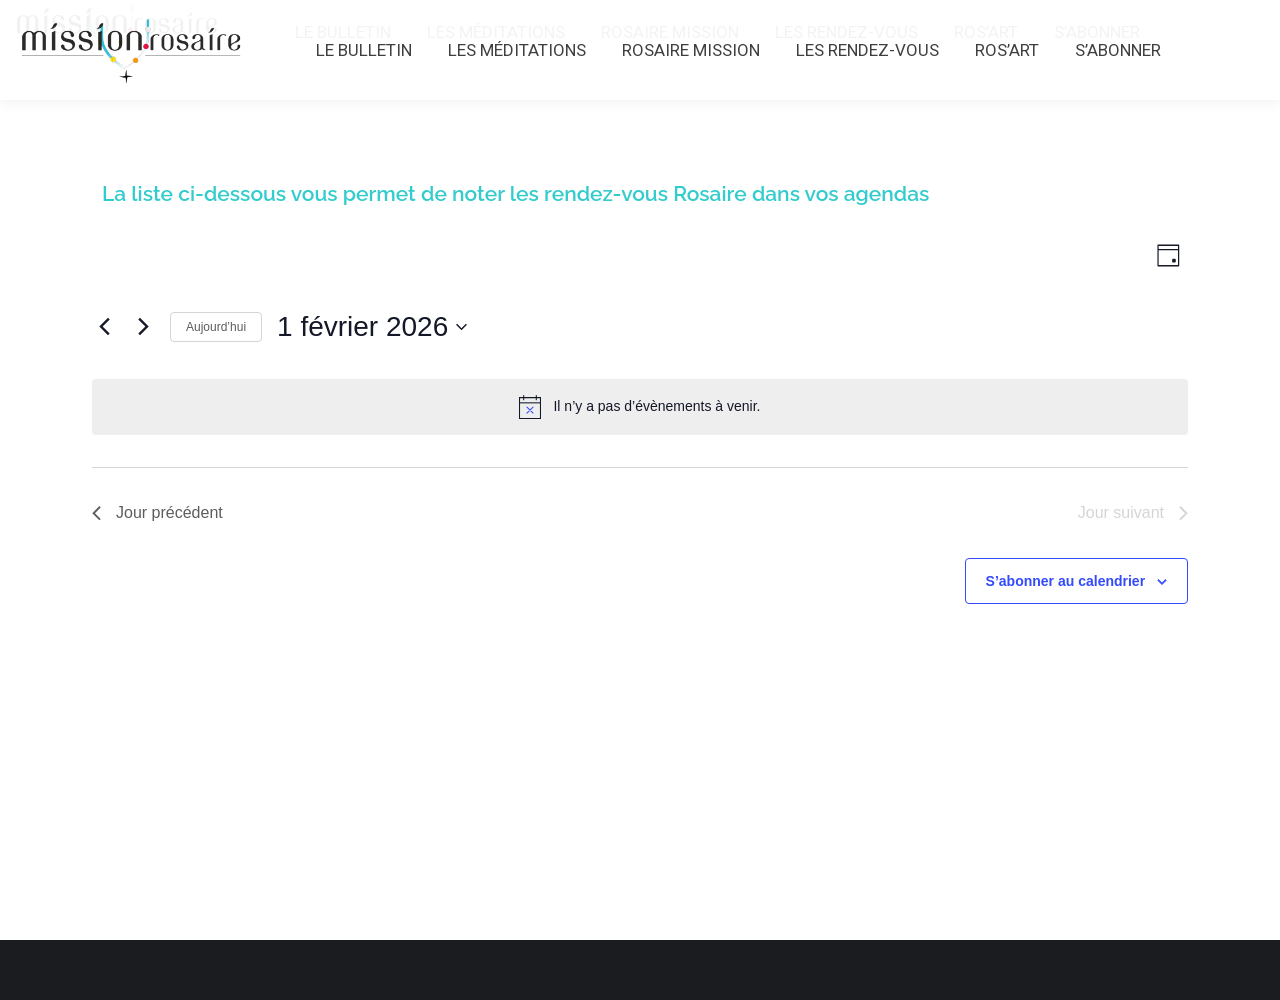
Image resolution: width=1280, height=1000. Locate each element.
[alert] (640, 407)
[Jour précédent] (104, 327)
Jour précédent (157, 512)
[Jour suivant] (143, 327)
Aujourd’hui (216, 327)
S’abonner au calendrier (1066, 581)
